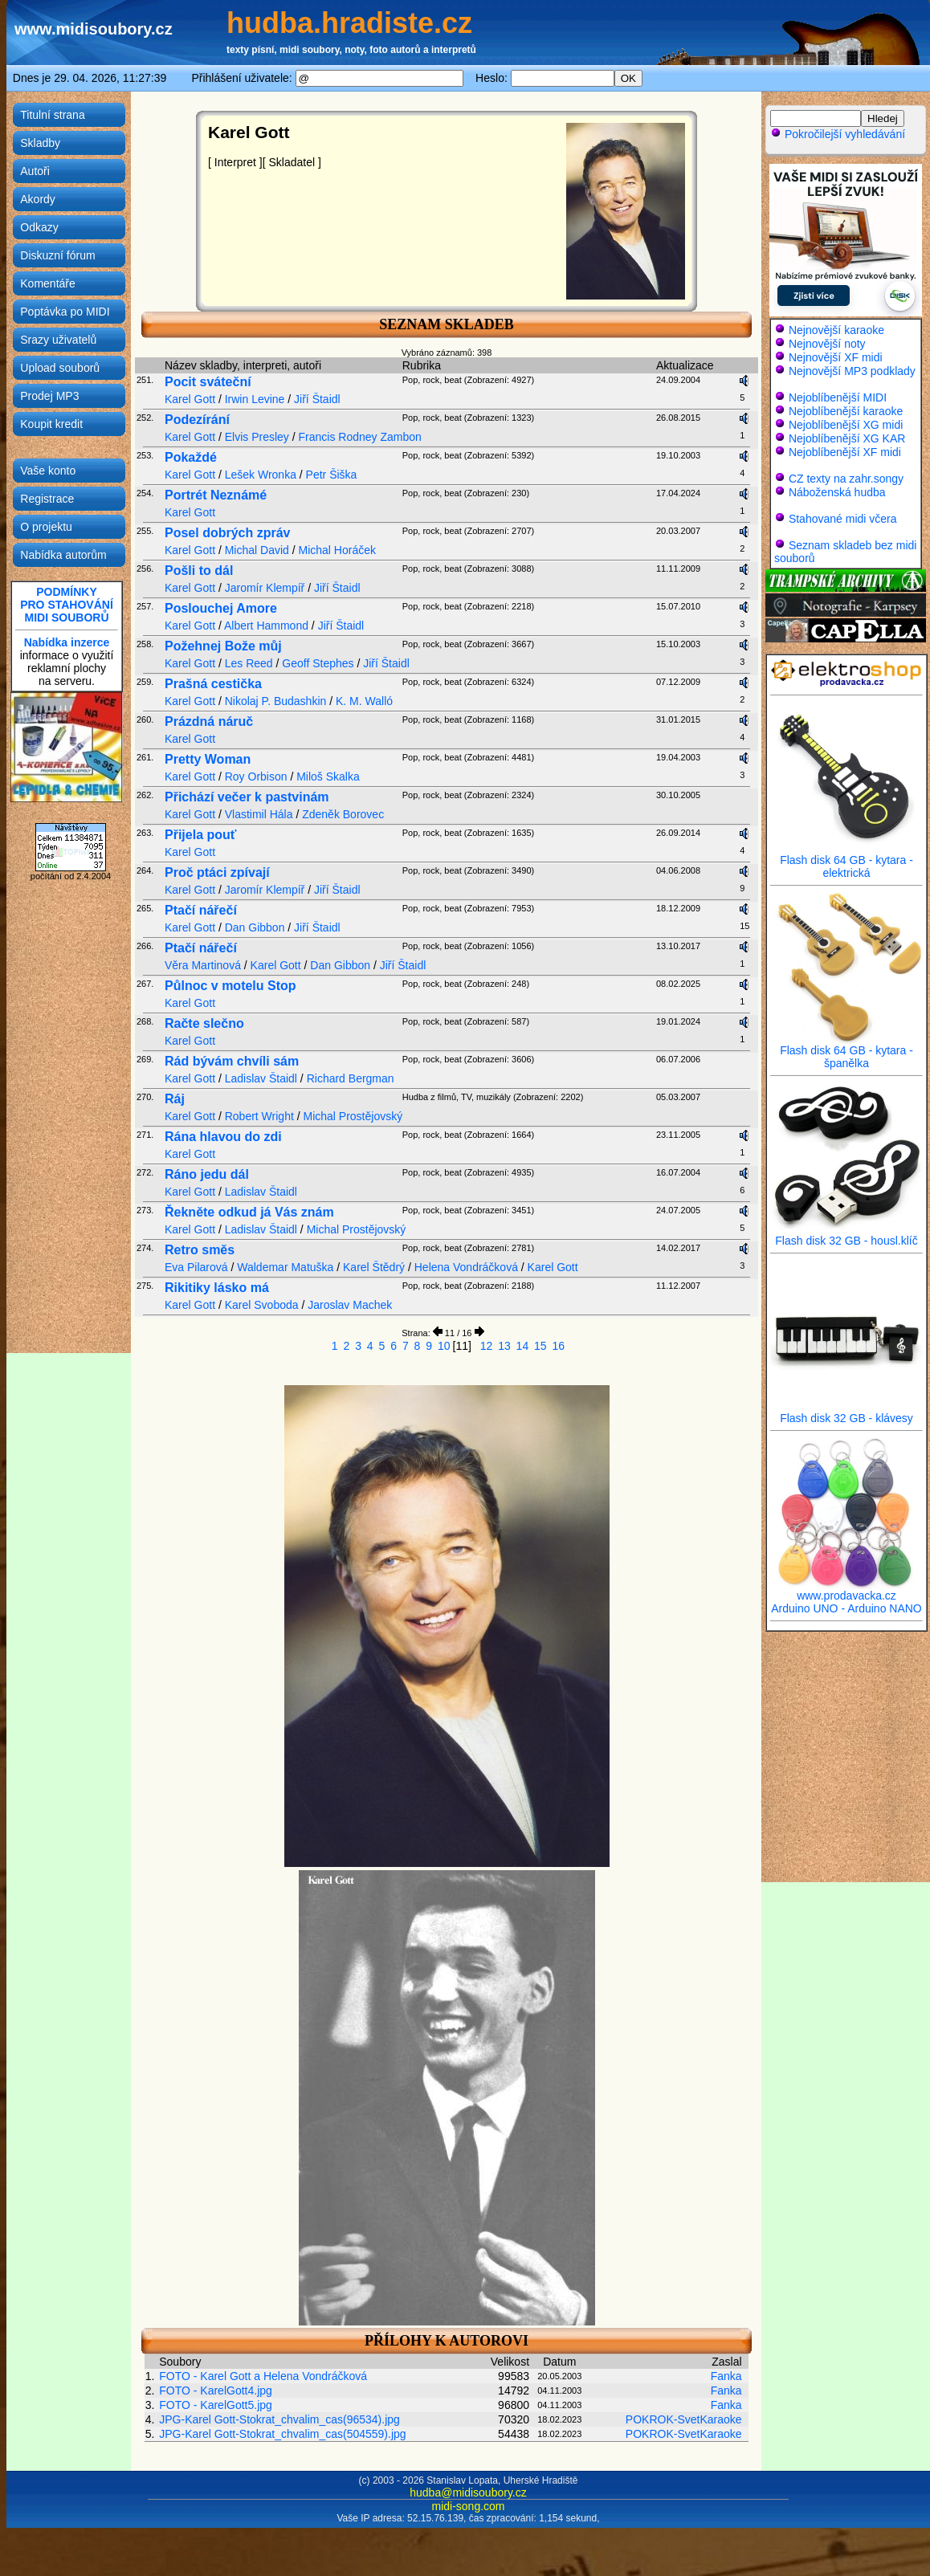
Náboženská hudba (837, 492)
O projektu (46, 526)
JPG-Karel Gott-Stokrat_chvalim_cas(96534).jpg (279, 2419)
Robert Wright (259, 1116)
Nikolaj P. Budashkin (276, 701)
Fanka (726, 2376)
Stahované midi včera (843, 518)
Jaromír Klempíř (265, 587)
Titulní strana (52, 114)
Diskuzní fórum (57, 255)
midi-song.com (467, 2506)
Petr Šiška (331, 474)
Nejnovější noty (827, 343)
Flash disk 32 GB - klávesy (846, 1413)
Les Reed (249, 663)
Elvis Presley (257, 436)
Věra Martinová (203, 965)
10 (444, 1345)
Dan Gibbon (255, 927)
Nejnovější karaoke (836, 330)
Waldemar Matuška (285, 1267)
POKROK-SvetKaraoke (684, 2419)
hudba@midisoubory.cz (468, 2492)
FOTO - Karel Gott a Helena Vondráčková (263, 2376)
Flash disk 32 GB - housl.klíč (846, 1235)
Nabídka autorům (63, 554)
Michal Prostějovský (352, 1116)
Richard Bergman (350, 1078)
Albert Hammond (266, 625)
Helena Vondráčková (466, 1267)
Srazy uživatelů (58, 339)
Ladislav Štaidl (261, 1078)
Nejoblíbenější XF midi (845, 452)
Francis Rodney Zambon (360, 436)
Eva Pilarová (196, 1267)
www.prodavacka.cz (846, 1590)
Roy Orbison (256, 776)
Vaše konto (47, 470)
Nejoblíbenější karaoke (846, 411)
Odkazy (39, 227)
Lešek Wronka (260, 474)
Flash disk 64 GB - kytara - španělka (846, 1051)
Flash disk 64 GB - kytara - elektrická (846, 861)
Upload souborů (60, 367)
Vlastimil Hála (259, 814)
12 (486, 1345)
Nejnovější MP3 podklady (852, 371)
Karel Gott (190, 399)
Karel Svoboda (262, 1304)
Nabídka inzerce (67, 642)
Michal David (257, 550)
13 (504, 1345)
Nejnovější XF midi (836, 357)
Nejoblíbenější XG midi (846, 424)
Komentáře (47, 283)
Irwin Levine (255, 399)
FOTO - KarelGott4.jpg (215, 2390)
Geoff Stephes (317, 663)
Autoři (35, 171)
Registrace (47, 498)
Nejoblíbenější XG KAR (847, 438)
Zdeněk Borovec (343, 814)
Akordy (37, 199)
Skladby (40, 143)
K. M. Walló (364, 701)
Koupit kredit (51, 424)
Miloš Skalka (328, 776)
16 (559, 1345)
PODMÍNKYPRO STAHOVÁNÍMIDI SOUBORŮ (66, 604)
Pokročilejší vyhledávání (837, 134)
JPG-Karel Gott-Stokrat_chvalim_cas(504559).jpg (282, 2433)
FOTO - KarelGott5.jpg (215, 2405)
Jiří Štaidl (317, 399)
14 (522, 1345)
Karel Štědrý (374, 1267)
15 (540, 1345)
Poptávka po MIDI (64, 311)
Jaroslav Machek (350, 1304)
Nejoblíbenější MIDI (838, 397)
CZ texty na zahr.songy (846, 478)
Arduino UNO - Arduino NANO (846, 1608)
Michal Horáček (337, 550)
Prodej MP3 (49, 395)
